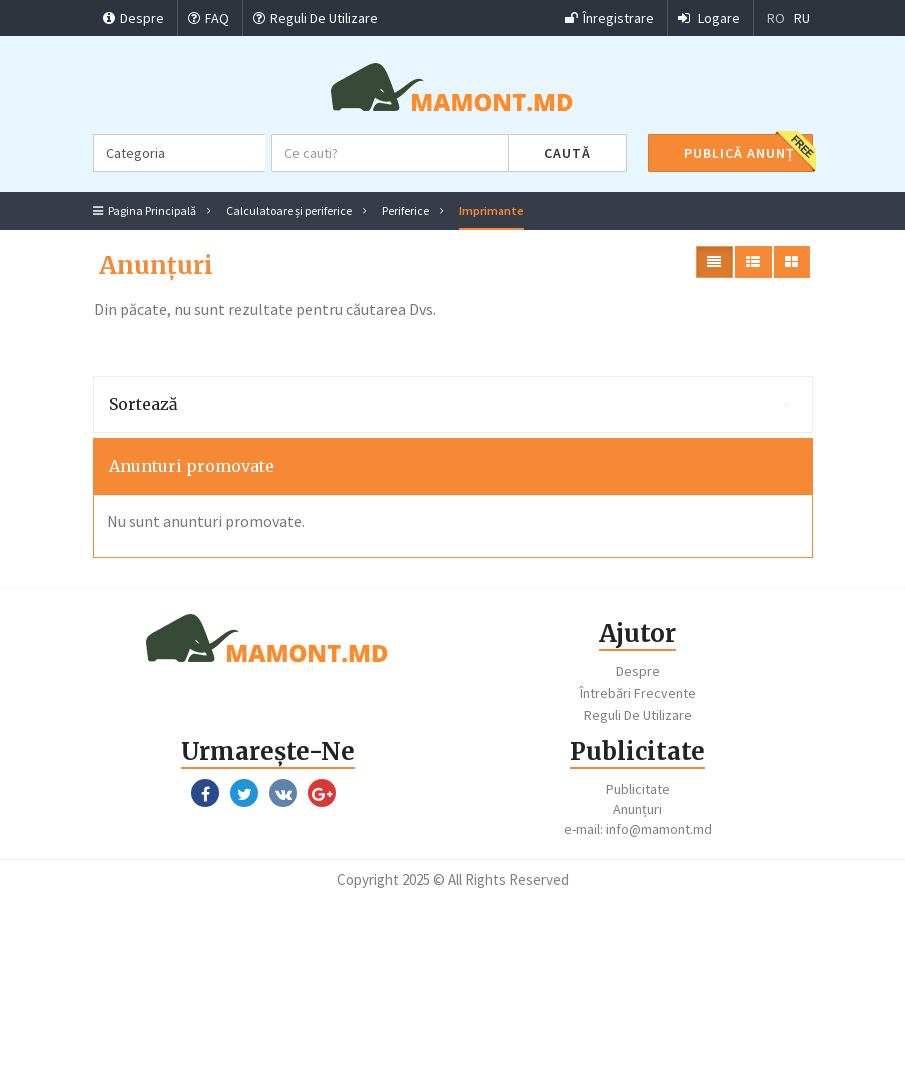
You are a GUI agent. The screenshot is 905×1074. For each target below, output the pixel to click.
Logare (709, 18)
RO (776, 18)
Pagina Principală (144, 210)
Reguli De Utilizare (315, 18)
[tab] (453, 405)
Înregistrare (609, 18)
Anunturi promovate (191, 466)
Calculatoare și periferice (289, 210)
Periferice (405, 210)
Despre (133, 18)
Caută (567, 153)
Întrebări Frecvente (638, 693)
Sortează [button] (450, 404)
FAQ (208, 18)
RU (802, 18)
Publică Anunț (739, 153)
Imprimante (491, 210)
